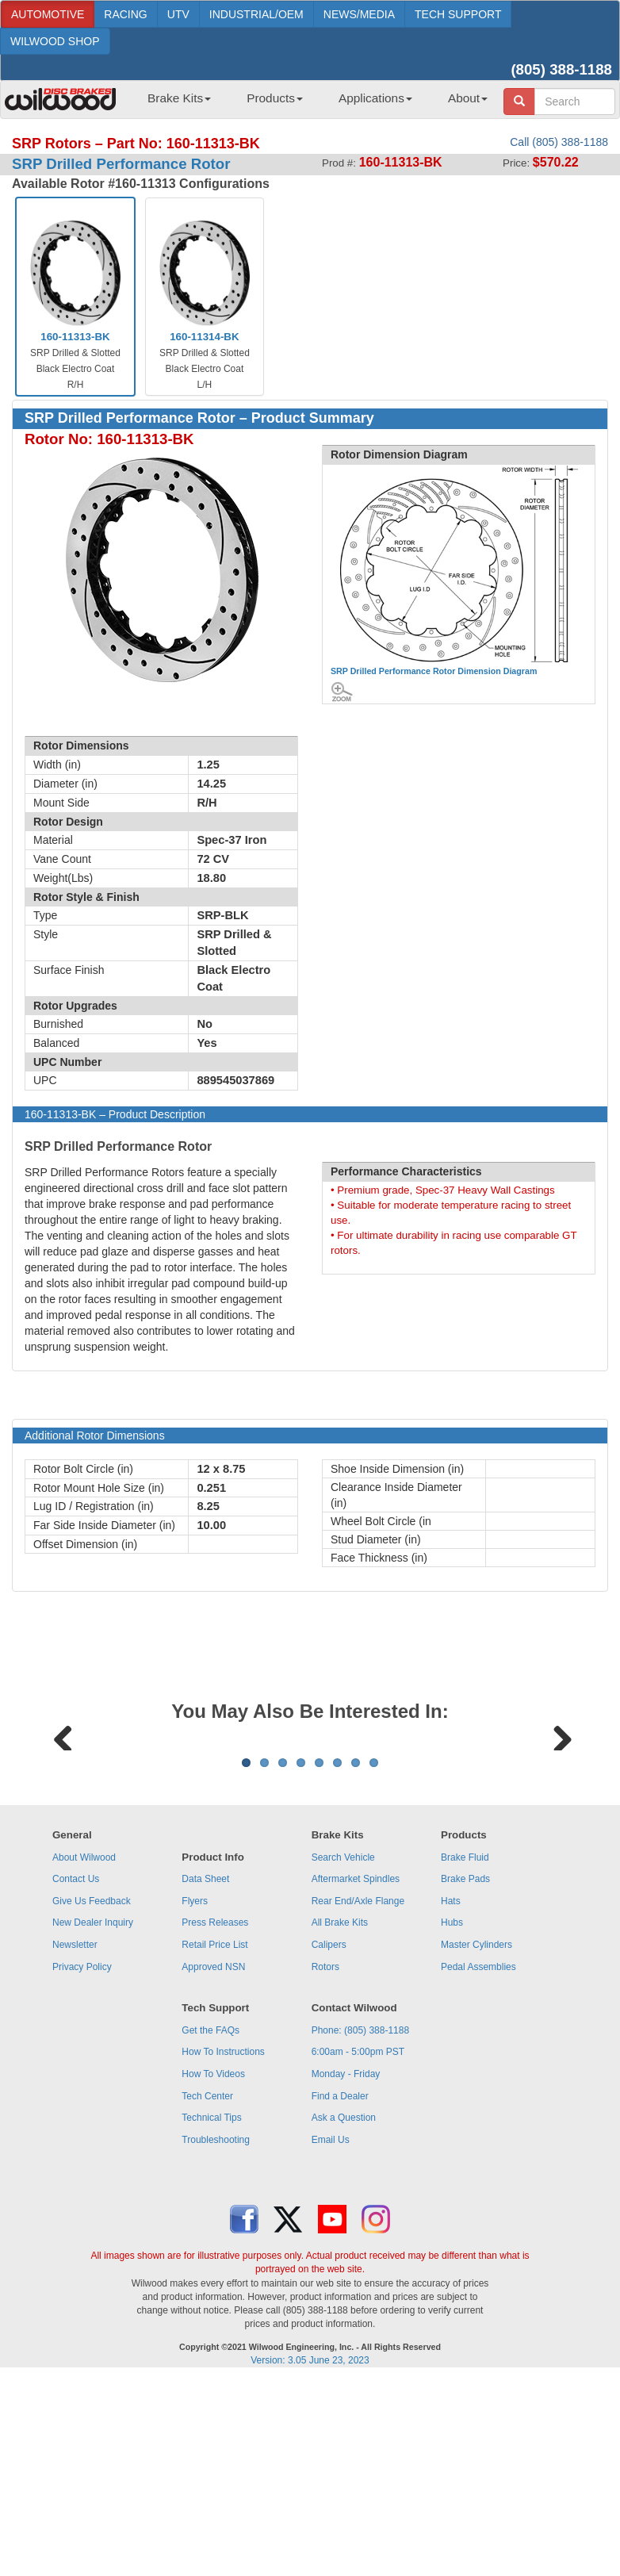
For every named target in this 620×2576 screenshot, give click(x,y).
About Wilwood (84, 2054)
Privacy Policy (82, 2163)
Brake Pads (465, 2075)
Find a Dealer (340, 2292)
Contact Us (75, 2075)
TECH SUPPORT (458, 14)
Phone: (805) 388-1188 (360, 2227)
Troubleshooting (216, 2336)
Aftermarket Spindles (356, 2075)
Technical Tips (211, 2314)
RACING (125, 14)
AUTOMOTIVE (47, 14)
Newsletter (75, 2141)
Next (556, 1833)
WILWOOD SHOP (55, 41)
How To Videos (213, 2270)
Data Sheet (205, 2075)
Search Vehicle (343, 2054)
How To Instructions (223, 2248)
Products (275, 98)
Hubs (452, 2119)
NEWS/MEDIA (359, 14)
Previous (63, 1833)
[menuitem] (173, 103)
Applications (375, 98)
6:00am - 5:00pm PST (358, 2248)
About (468, 98)
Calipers (329, 2141)
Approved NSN (213, 2163)
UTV (178, 14)
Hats (451, 2097)
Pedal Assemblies (478, 2163)
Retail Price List (214, 2141)
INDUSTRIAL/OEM (256, 14)
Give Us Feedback (91, 2097)
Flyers (195, 2097)
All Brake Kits (340, 2119)
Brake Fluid (465, 2054)
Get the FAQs (210, 2227)
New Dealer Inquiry (92, 2119)
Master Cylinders (476, 2141)
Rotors (325, 2163)
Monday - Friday (346, 2270)
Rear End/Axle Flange (358, 2097)
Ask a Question (344, 2314)
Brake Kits (179, 98)
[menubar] (311, 103)
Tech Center (207, 2292)
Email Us (331, 2336)
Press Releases (215, 2119)
